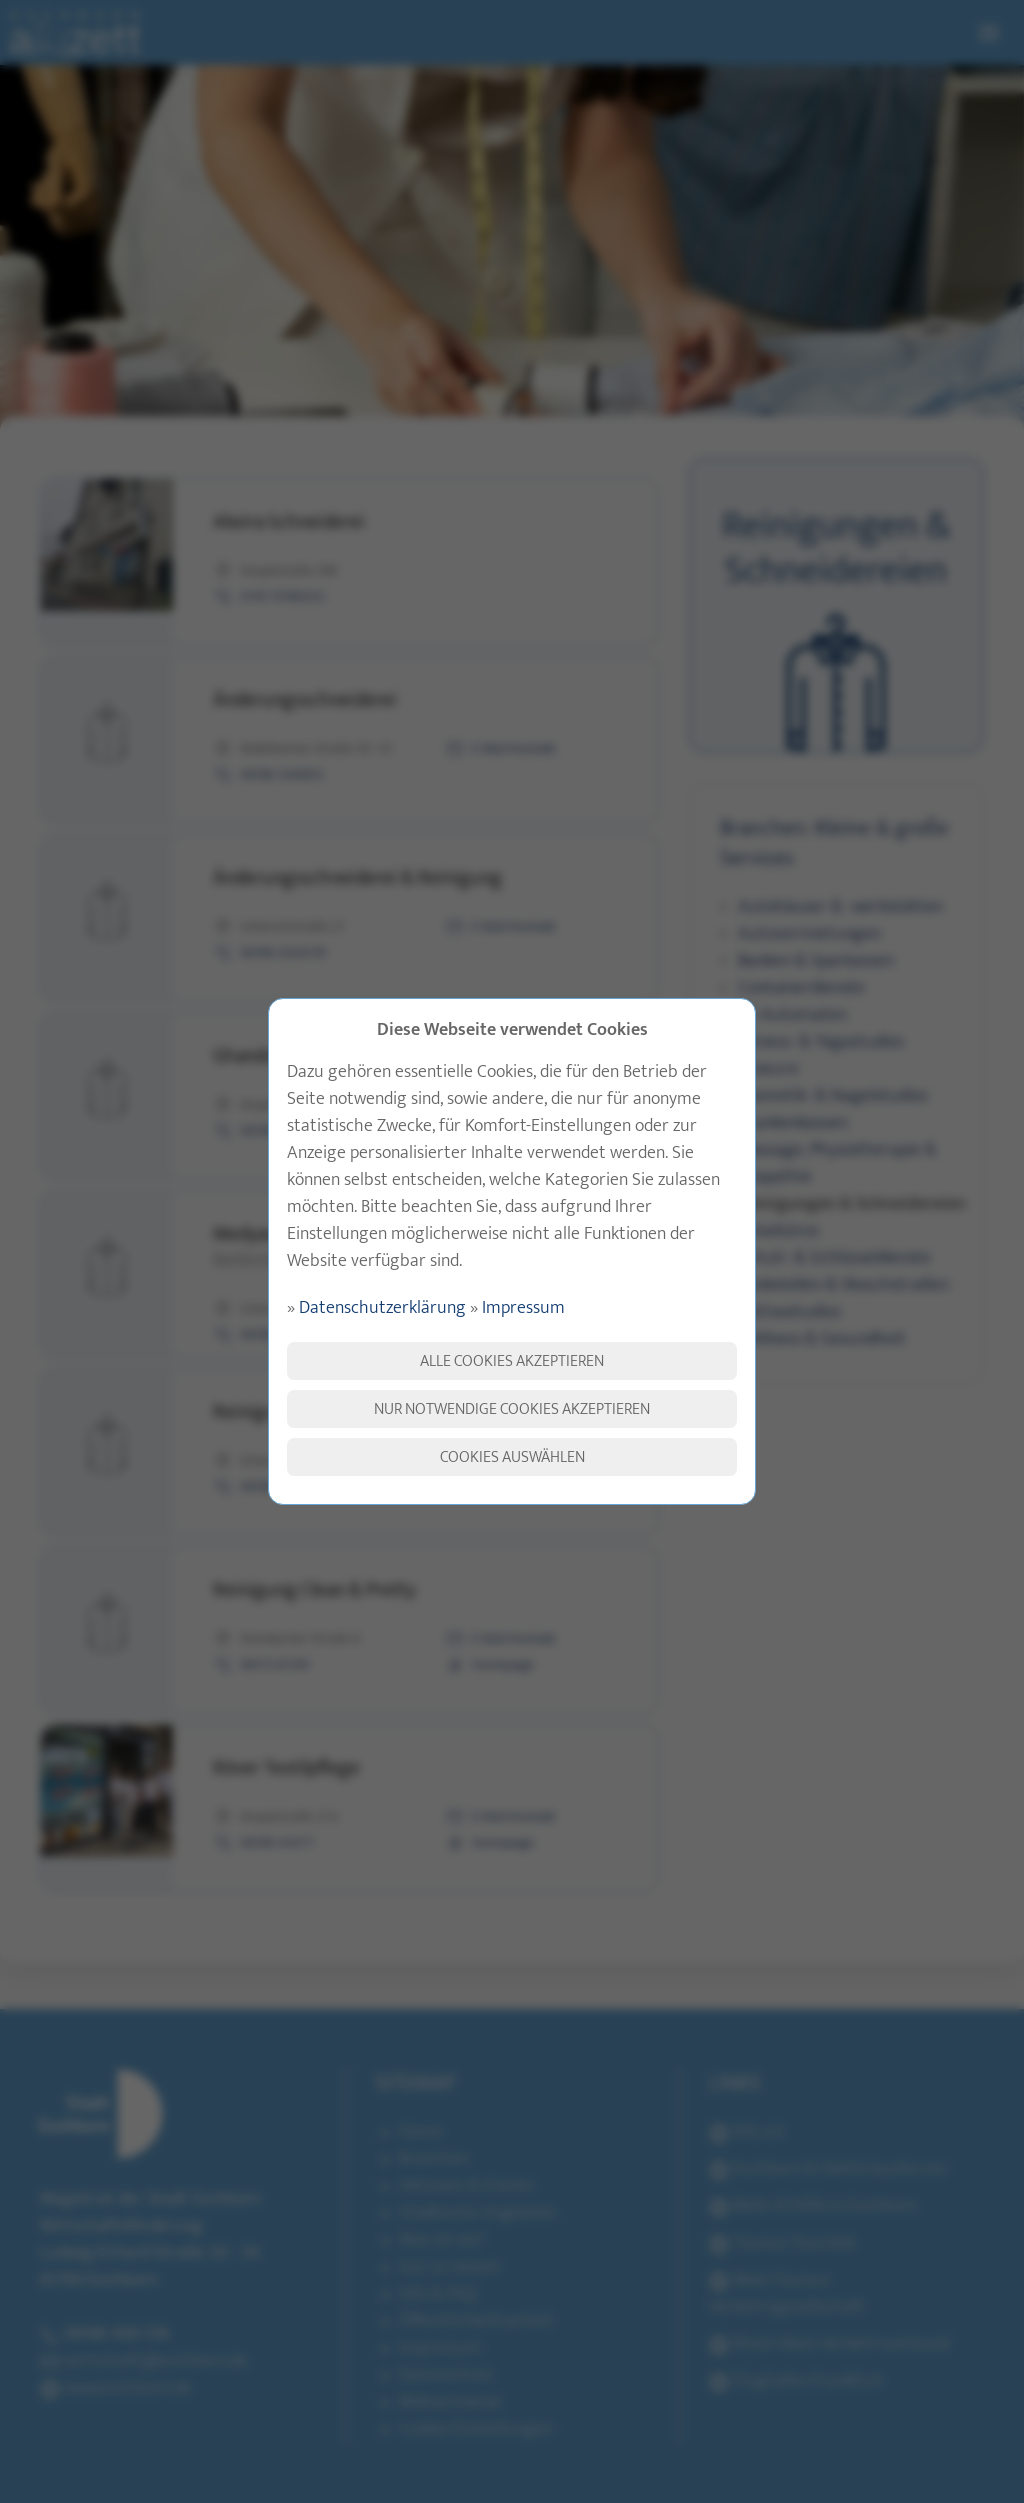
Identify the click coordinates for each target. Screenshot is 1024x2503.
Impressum (523, 1308)
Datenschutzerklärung (382, 1308)
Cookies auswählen (512, 1457)
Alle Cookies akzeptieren (512, 1361)
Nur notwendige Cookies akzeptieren (512, 1409)
